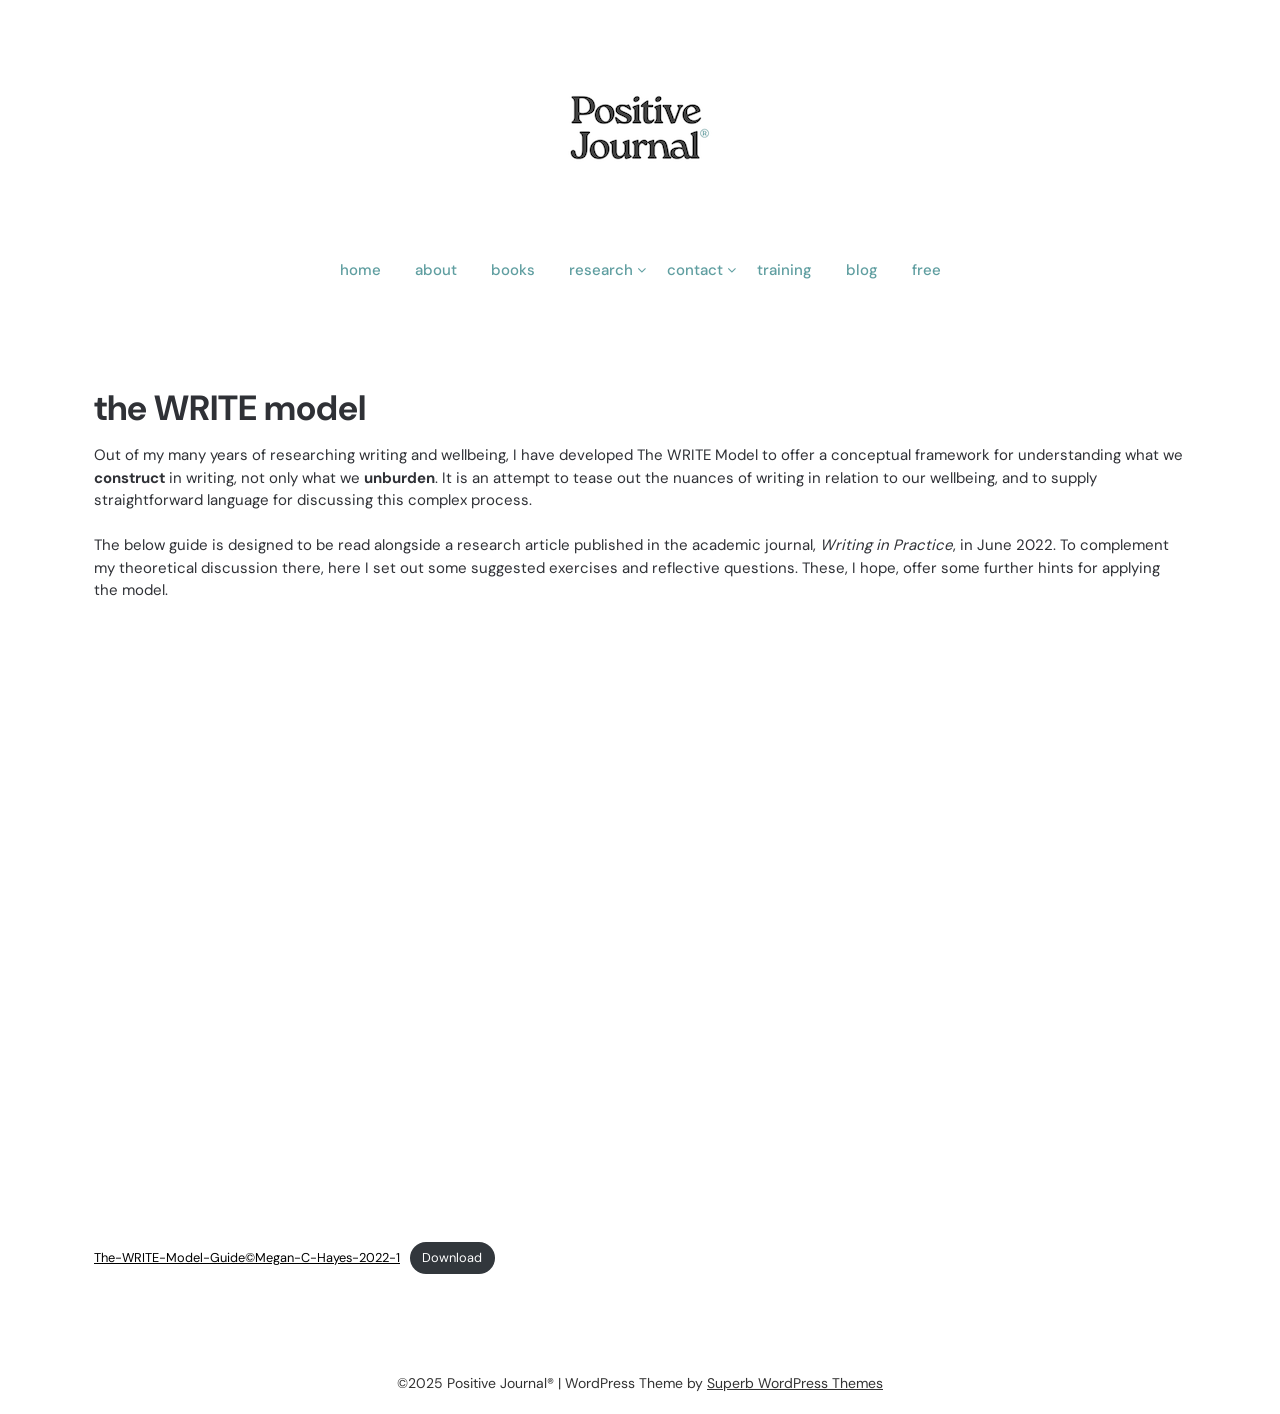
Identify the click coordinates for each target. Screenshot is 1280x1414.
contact (695, 270)
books (513, 270)
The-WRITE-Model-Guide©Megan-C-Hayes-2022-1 (247, 1257)
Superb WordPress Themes (795, 1383)
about (436, 270)
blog (862, 270)
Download (452, 1257)
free (926, 270)
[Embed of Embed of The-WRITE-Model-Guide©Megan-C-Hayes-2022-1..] (640, 924)
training (784, 270)
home (360, 270)
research (601, 270)
